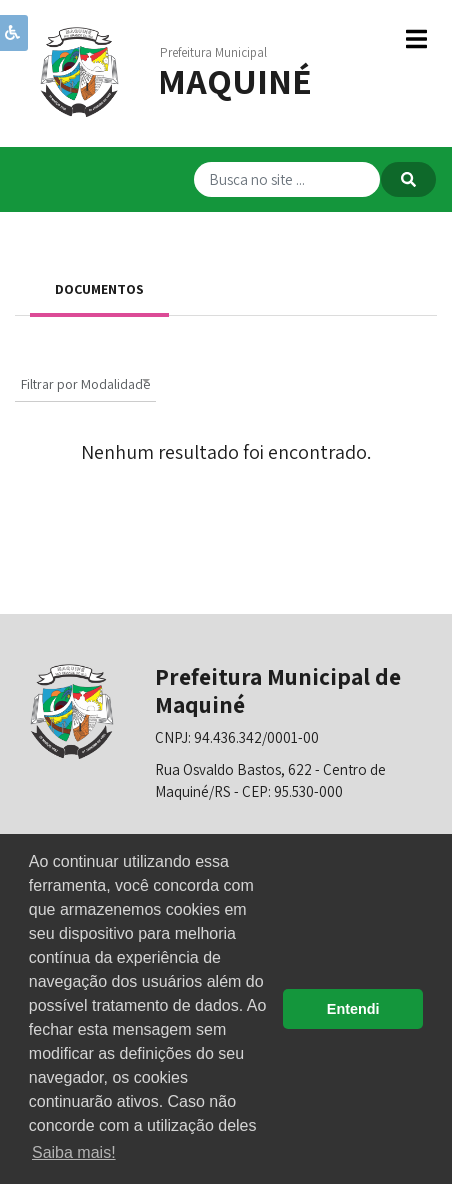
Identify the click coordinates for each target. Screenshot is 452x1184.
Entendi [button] (353, 1009)
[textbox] (85, 385)
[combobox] (85, 382)
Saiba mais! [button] (74, 1152)
